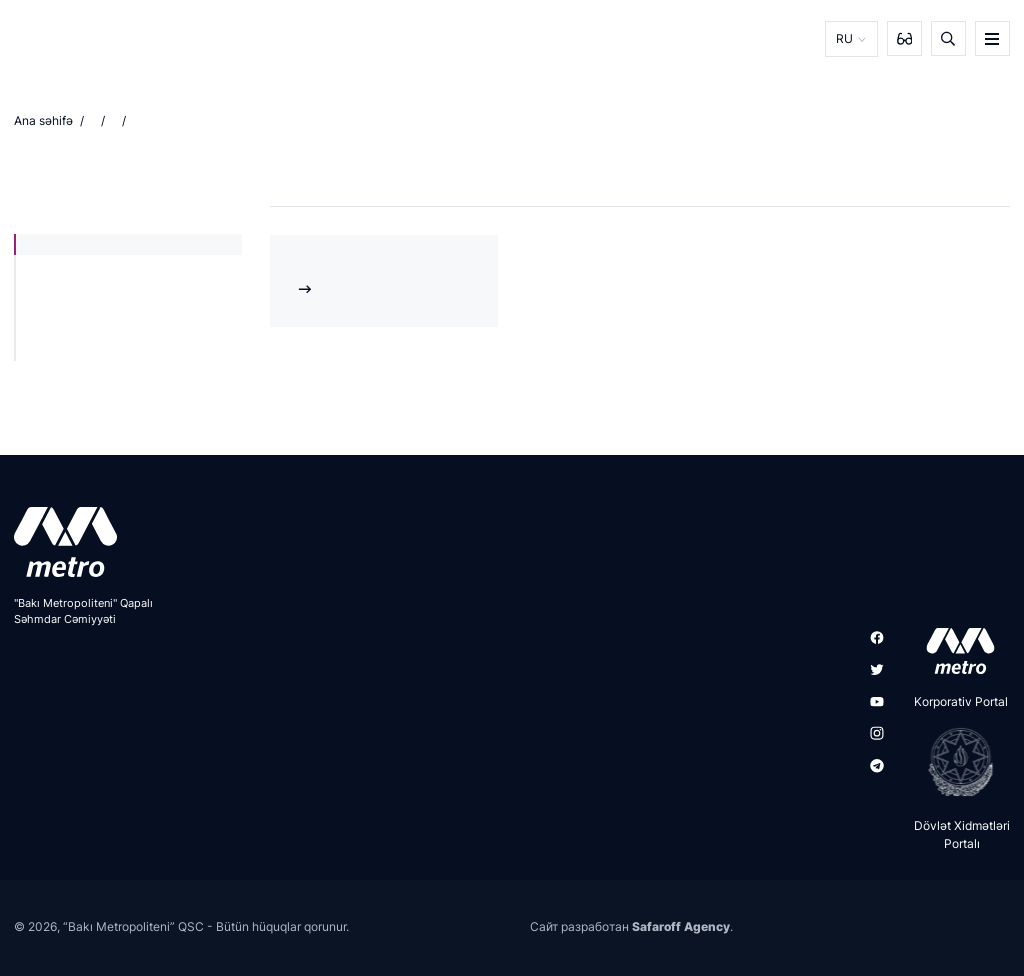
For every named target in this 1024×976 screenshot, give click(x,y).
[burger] (992, 38)
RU (844, 38)
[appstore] (954, 651)
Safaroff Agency (681, 926)
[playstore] (954, 762)
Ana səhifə (43, 120)
